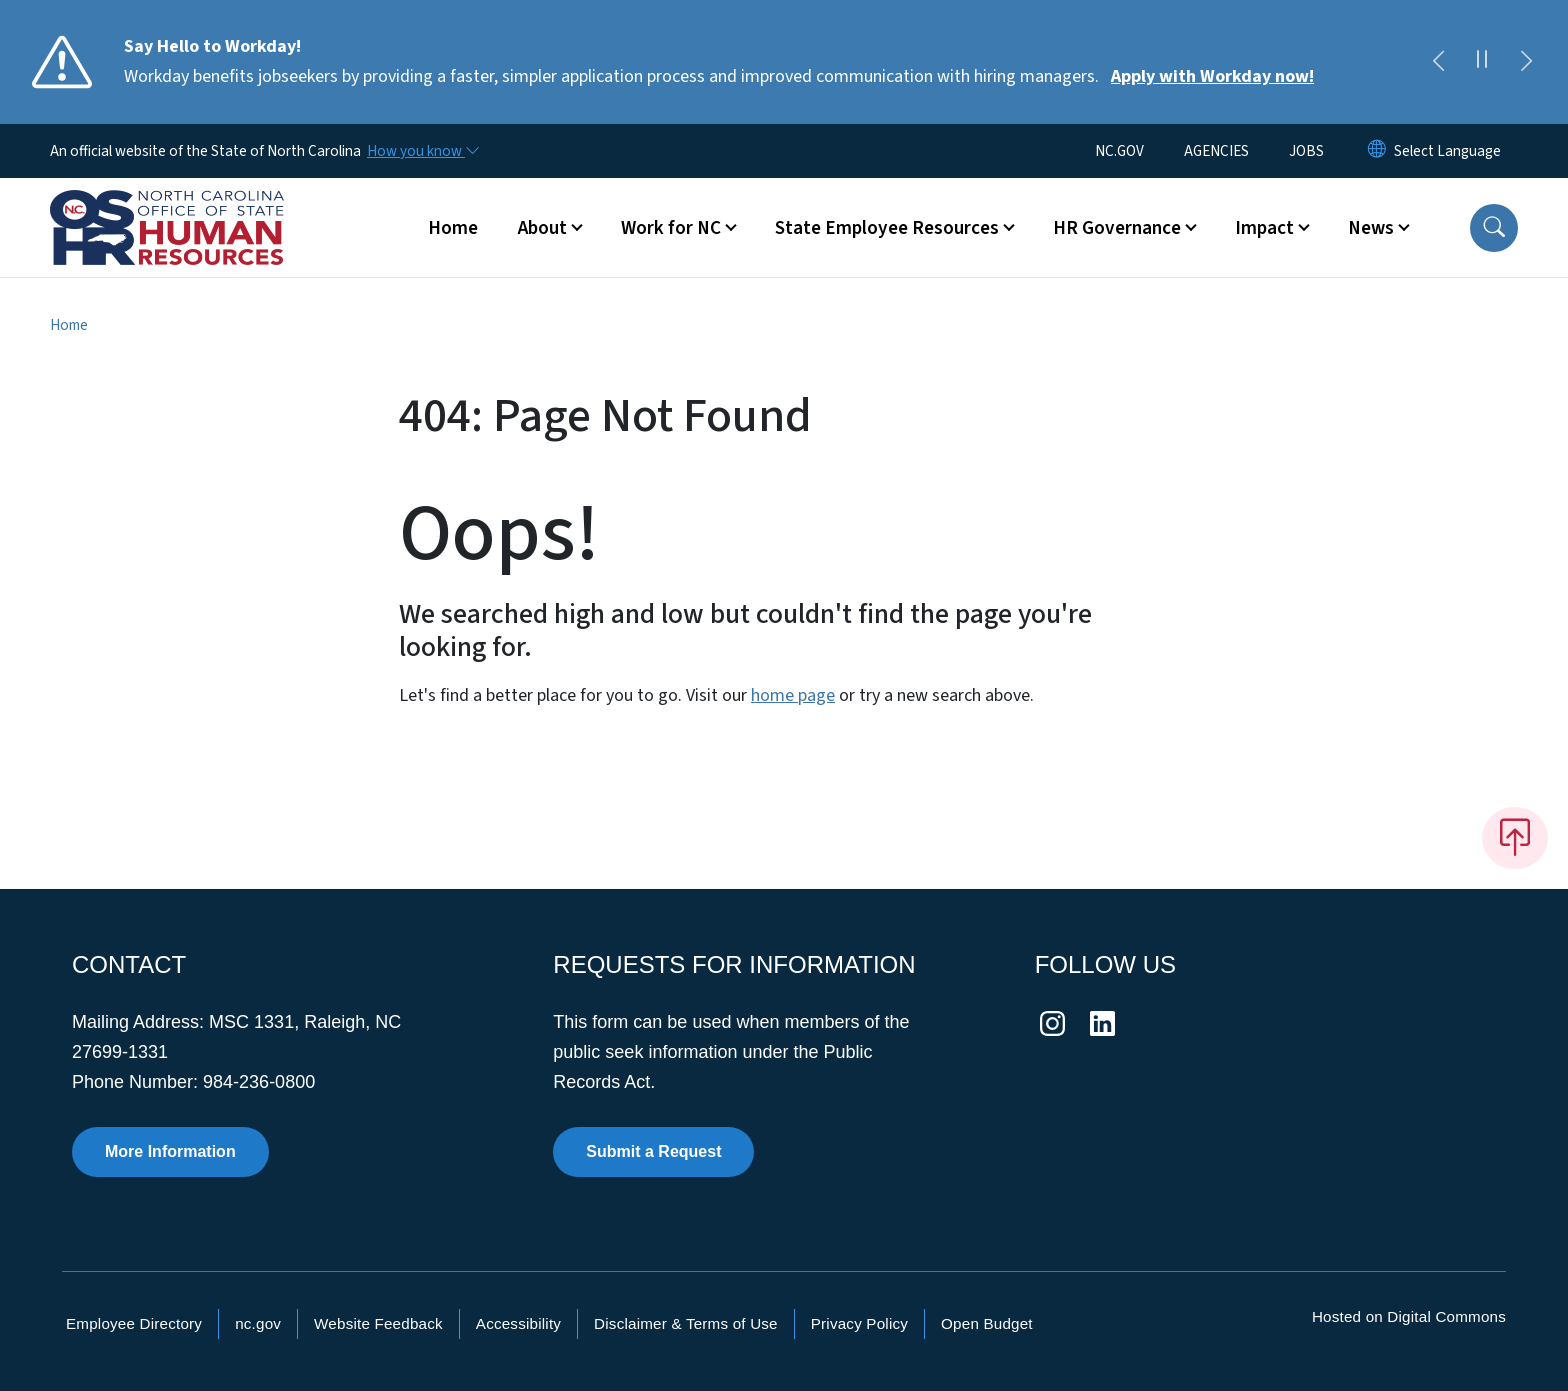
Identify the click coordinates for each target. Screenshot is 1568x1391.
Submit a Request (653, 1151)
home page (793, 695)
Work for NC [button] (671, 228)
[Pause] (1482, 62)
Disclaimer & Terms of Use (686, 1323)
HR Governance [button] (1117, 228)
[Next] (1526, 62)
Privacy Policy (859, 1323)
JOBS (1306, 151)
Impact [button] (1264, 228)
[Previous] (1438, 62)
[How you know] (422, 151)
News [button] (1371, 228)
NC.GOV (1119, 151)
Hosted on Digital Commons (1409, 1316)
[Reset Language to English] (1377, 151)
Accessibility (518, 1323)
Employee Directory (134, 1323)
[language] (1447, 151)
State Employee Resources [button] (887, 228)
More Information (170, 1151)
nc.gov (258, 1323)
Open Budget (987, 1323)
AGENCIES (1216, 151)
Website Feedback (378, 1323)
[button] (1494, 228)
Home (453, 228)
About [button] (542, 228)
